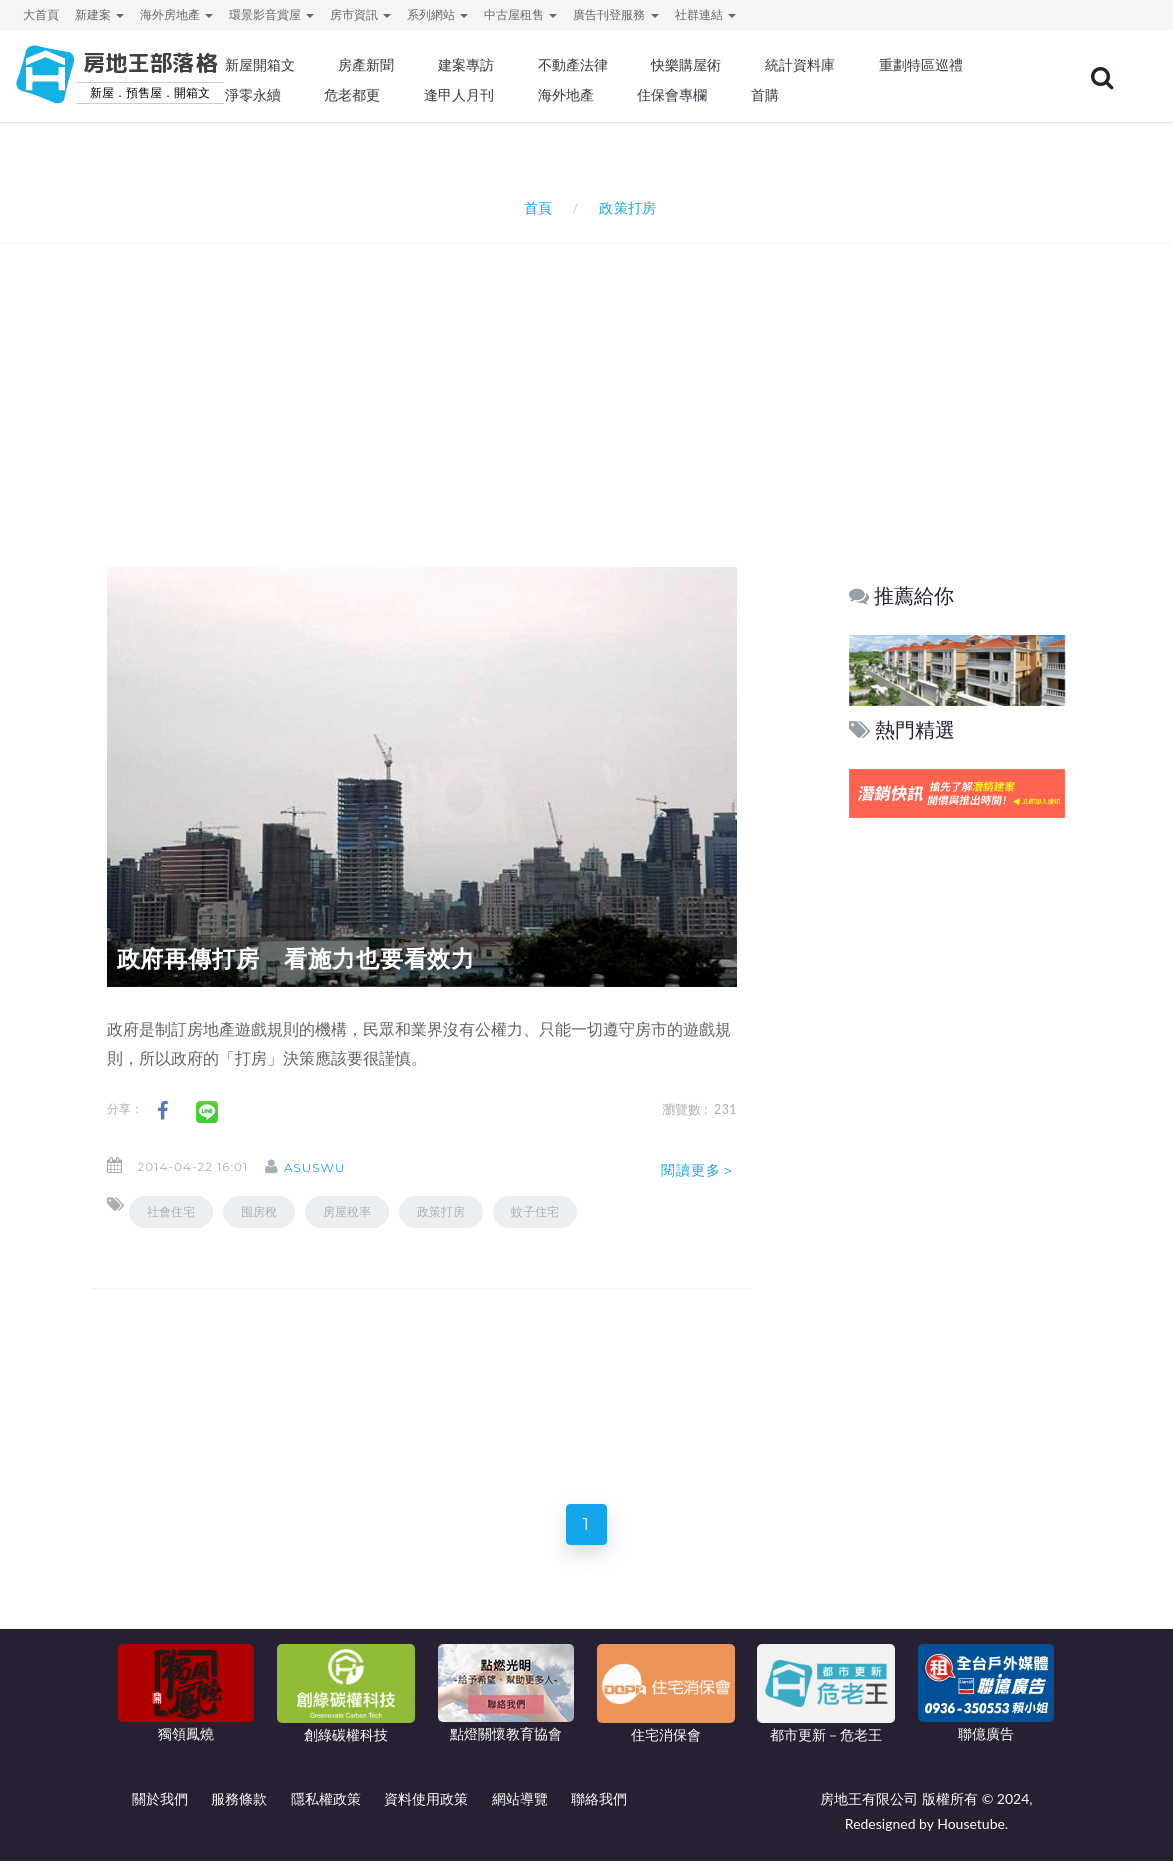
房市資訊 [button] (360, 14)
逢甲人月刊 (459, 95)
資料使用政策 (426, 1807)
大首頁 (41, 14)
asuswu (331, 1167)
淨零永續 (253, 95)
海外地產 (566, 95)
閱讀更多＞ (699, 1170)
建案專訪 (466, 65)
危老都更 (352, 95)
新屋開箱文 (260, 65)
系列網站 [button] (437, 14)
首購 (765, 95)
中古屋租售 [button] (520, 14)
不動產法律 (573, 65)
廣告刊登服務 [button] (615, 14)
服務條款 (239, 1807)
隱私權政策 (326, 1807)
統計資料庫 (800, 65)
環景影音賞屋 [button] (271, 14)
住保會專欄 (672, 95)
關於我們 (160, 1807)
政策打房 (441, 1211)
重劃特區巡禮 (921, 65)
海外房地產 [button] (176, 14)
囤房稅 (259, 1211)
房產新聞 (366, 65)
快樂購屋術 (686, 65)
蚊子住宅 (535, 1211)
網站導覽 (520, 1807)
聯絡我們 (599, 1807)
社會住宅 (171, 1211)
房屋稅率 (347, 1211)
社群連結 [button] (705, 14)
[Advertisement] (592, 379)
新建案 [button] (99, 14)
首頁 (534, 207)
